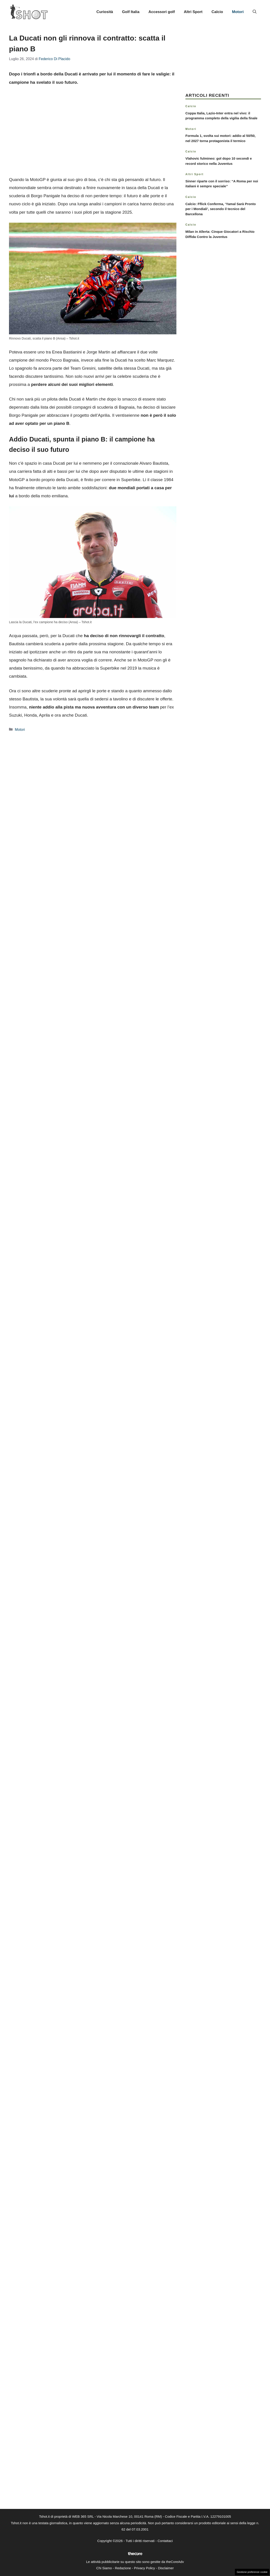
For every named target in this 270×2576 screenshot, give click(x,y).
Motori (238, 12)
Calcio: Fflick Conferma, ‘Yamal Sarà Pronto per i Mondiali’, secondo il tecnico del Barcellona (220, 209)
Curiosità (105, 12)
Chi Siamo (104, 2568)
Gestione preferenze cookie (252, 2572)
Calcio (217, 12)
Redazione (123, 2568)
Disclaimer (166, 2568)
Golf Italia (130, 12)
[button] (254, 12)
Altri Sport (193, 12)
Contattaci (165, 2541)
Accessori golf (161, 12)
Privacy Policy (144, 2568)
